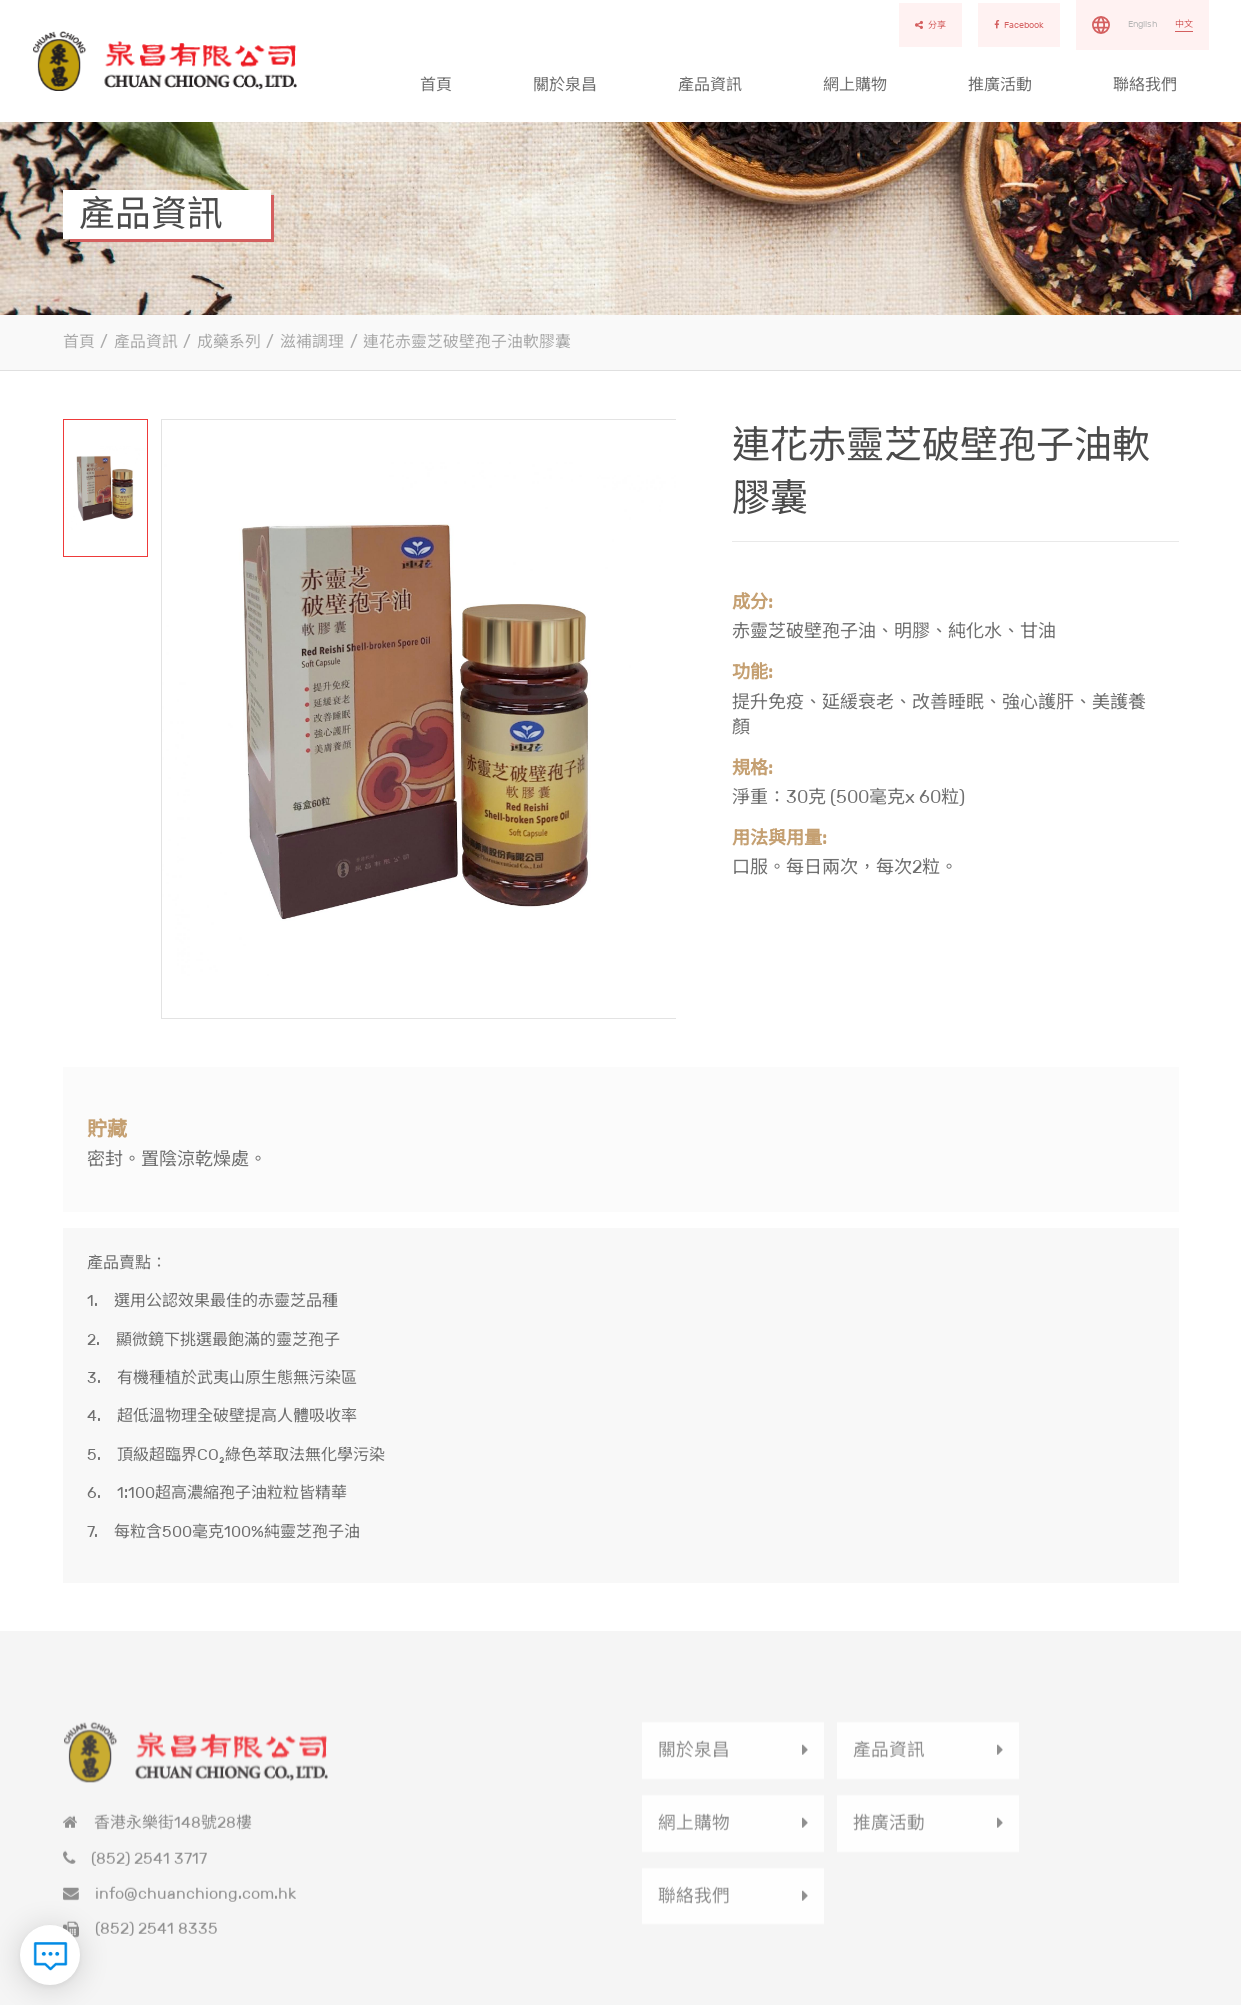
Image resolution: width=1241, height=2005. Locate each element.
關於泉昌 (565, 84)
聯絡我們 (1145, 84)
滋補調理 (312, 341)
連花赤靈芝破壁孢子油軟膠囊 (467, 341)
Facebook (1019, 25)
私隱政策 (1093, 1992)
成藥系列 (229, 341)
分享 (930, 25)
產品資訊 (710, 84)
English (1142, 24)
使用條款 (1161, 1992)
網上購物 (855, 84)
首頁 (436, 84)
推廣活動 (1000, 84)
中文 (1184, 24)
